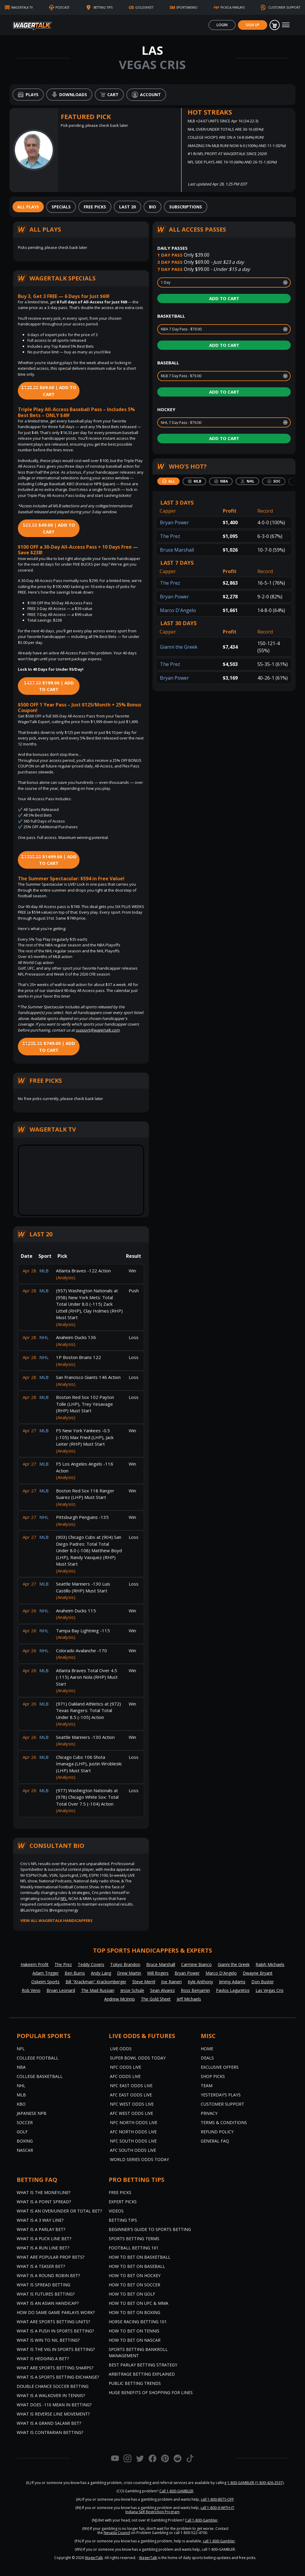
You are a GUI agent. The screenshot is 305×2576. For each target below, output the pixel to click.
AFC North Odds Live (133, 2132)
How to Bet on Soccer (134, 2285)
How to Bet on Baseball (137, 2266)
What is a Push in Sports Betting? (55, 2331)
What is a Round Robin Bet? (48, 2275)
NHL (21, 2085)
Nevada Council (117, 2532)
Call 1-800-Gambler (201, 2520)
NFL (63, 1898)
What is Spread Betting (43, 2285)
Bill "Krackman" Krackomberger (96, 1981)
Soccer (25, 2122)
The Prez (170, 536)
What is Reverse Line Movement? (53, 2414)
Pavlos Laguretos (233, 1990)
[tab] (28, 206)
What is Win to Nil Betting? (48, 2340)
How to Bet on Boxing (134, 2312)
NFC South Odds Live (133, 2141)
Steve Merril (143, 1981)
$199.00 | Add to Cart (49, 686)
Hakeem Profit (35, 1964)
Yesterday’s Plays (221, 2095)
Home (207, 2048)
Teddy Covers (91, 1964)
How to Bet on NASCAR (135, 2340)
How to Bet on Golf (132, 2294)
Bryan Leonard (60, 1990)
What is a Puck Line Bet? (44, 2238)
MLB (21, 2095)
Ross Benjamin (195, 1990)
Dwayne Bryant (258, 1973)
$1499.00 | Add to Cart (49, 860)
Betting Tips (123, 2220)
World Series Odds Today (139, 2159)
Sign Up (252, 24)
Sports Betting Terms (134, 2238)
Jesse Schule (132, 1990)
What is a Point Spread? (44, 2201)
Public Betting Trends (135, 2383)
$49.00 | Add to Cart (49, 528)
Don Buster (262, 1981)
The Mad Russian (97, 1990)
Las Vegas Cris (270, 1990)
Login (222, 24)
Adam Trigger (45, 1973)
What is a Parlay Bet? (41, 2229)
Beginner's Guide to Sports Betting (150, 2229)
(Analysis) (65, 1277)
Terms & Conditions (224, 2122)
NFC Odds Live (125, 2067)
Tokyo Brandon (125, 1964)
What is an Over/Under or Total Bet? (59, 2211)
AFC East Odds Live (131, 2095)
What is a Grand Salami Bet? (49, 2423)
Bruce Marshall (177, 550)
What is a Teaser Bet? (41, 2266)
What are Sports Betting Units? (53, 2321)
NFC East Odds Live (131, 2085)
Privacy (209, 2113)
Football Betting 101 (133, 2248)
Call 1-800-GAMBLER (176, 2491)
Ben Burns (75, 1973)
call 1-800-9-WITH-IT (217, 2507)
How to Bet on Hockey (135, 2275)
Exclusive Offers (220, 2067)
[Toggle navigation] (286, 25)
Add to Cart (224, 298)
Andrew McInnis (119, 1999)
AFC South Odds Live (133, 2150)
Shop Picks (213, 2076)
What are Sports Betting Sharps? (55, 2368)
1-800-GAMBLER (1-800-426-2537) (255, 2482)
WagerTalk (94, 2557)
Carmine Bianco (196, 1964)
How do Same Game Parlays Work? (56, 2312)
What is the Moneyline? (43, 2192)
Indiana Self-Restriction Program (152, 2511)
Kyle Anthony (200, 1981)
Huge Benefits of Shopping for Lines (151, 2392)
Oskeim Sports (45, 1981)
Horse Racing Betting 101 (138, 2321)
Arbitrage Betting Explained (142, 2374)
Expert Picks (123, 2201)
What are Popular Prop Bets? (50, 2257)
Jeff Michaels (189, 1999)
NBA (21, 2067)
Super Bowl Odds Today (138, 2058)
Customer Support (222, 2104)
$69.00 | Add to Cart (48, 390)
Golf (22, 2132)
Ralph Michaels (270, 1964)
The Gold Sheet (156, 1999)
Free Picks (120, 2192)
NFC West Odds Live (132, 2104)
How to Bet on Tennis (134, 2331)
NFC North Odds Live (133, 2122)
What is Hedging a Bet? (43, 2358)
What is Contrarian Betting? (50, 2432)
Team (206, 2085)
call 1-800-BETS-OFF (217, 2499)
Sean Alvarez (162, 1990)
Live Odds (121, 2048)
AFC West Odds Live (131, 2113)
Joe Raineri (171, 1981)
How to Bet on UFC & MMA (138, 2303)
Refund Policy (217, 2132)
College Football (37, 2058)
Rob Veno (31, 1990)
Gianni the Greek (178, 647)
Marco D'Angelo (178, 610)
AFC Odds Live (125, 2076)
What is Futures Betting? (45, 2294)
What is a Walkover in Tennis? (51, 2395)
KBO (21, 2104)
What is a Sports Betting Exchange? (58, 2377)
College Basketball (40, 2076)
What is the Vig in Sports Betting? (56, 2349)
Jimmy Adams (232, 1981)
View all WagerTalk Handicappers (56, 1920)
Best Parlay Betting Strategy (143, 2365)
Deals (207, 2058)
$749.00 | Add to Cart (48, 1046)
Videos (116, 2211)
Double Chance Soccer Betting (52, 2386)
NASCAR (25, 2150)
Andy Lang (101, 1973)
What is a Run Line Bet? (43, 2248)
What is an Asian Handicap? (48, 2303)
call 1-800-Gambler (219, 2541)
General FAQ (215, 2141)
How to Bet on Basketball (139, 2257)
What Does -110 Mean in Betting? (54, 2405)
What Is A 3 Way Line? (40, 2220)
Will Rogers (158, 1973)
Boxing (25, 2141)
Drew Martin (129, 1973)
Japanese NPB (31, 2113)
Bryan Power (174, 522)
